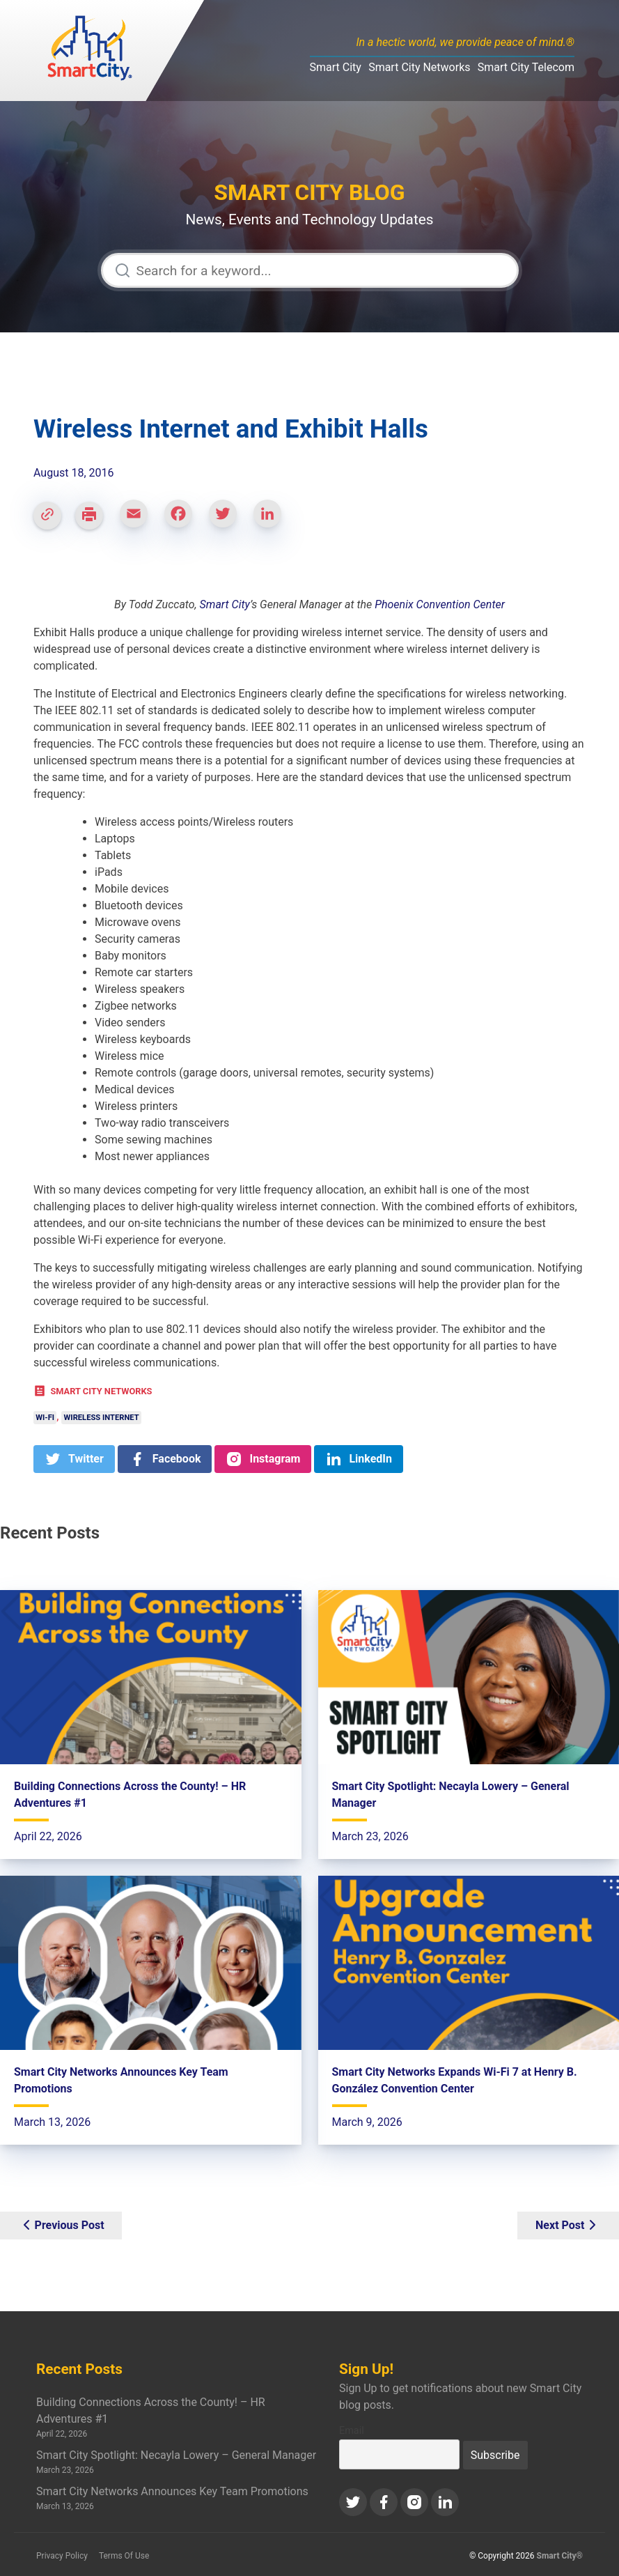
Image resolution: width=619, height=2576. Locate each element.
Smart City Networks (419, 67)
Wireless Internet (101, 1417)
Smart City (335, 67)
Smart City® (560, 2556)
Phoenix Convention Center (440, 604)
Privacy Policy (62, 2556)
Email (351, 2431)
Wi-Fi (45, 1417)
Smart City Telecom (526, 67)
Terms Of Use (124, 2556)
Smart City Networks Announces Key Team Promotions (172, 2491)
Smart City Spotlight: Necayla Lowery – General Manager (176, 2455)
